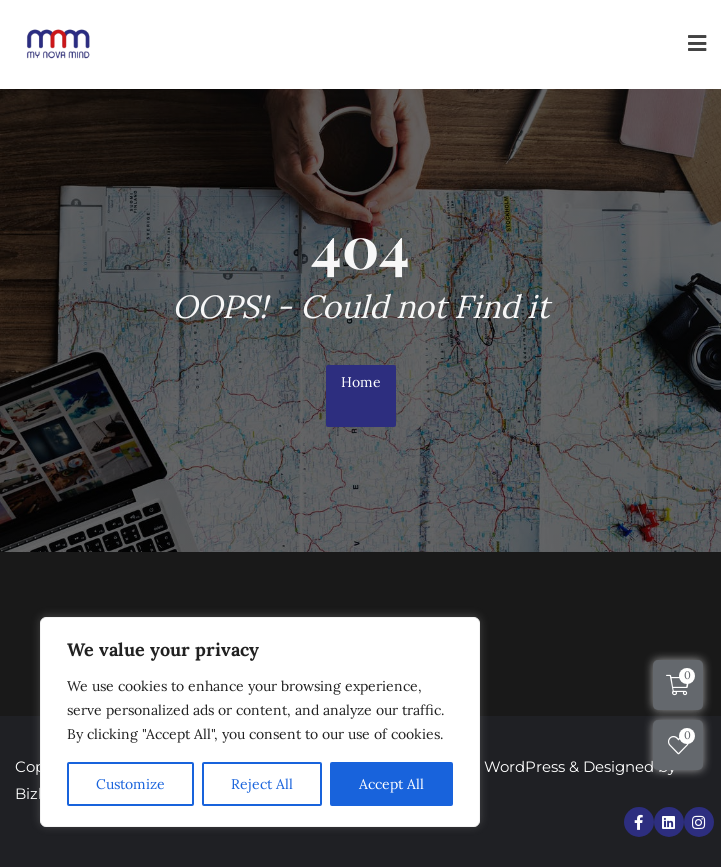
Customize (130, 784)
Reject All (262, 784)
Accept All (391, 784)
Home (361, 382)
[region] (260, 722)
